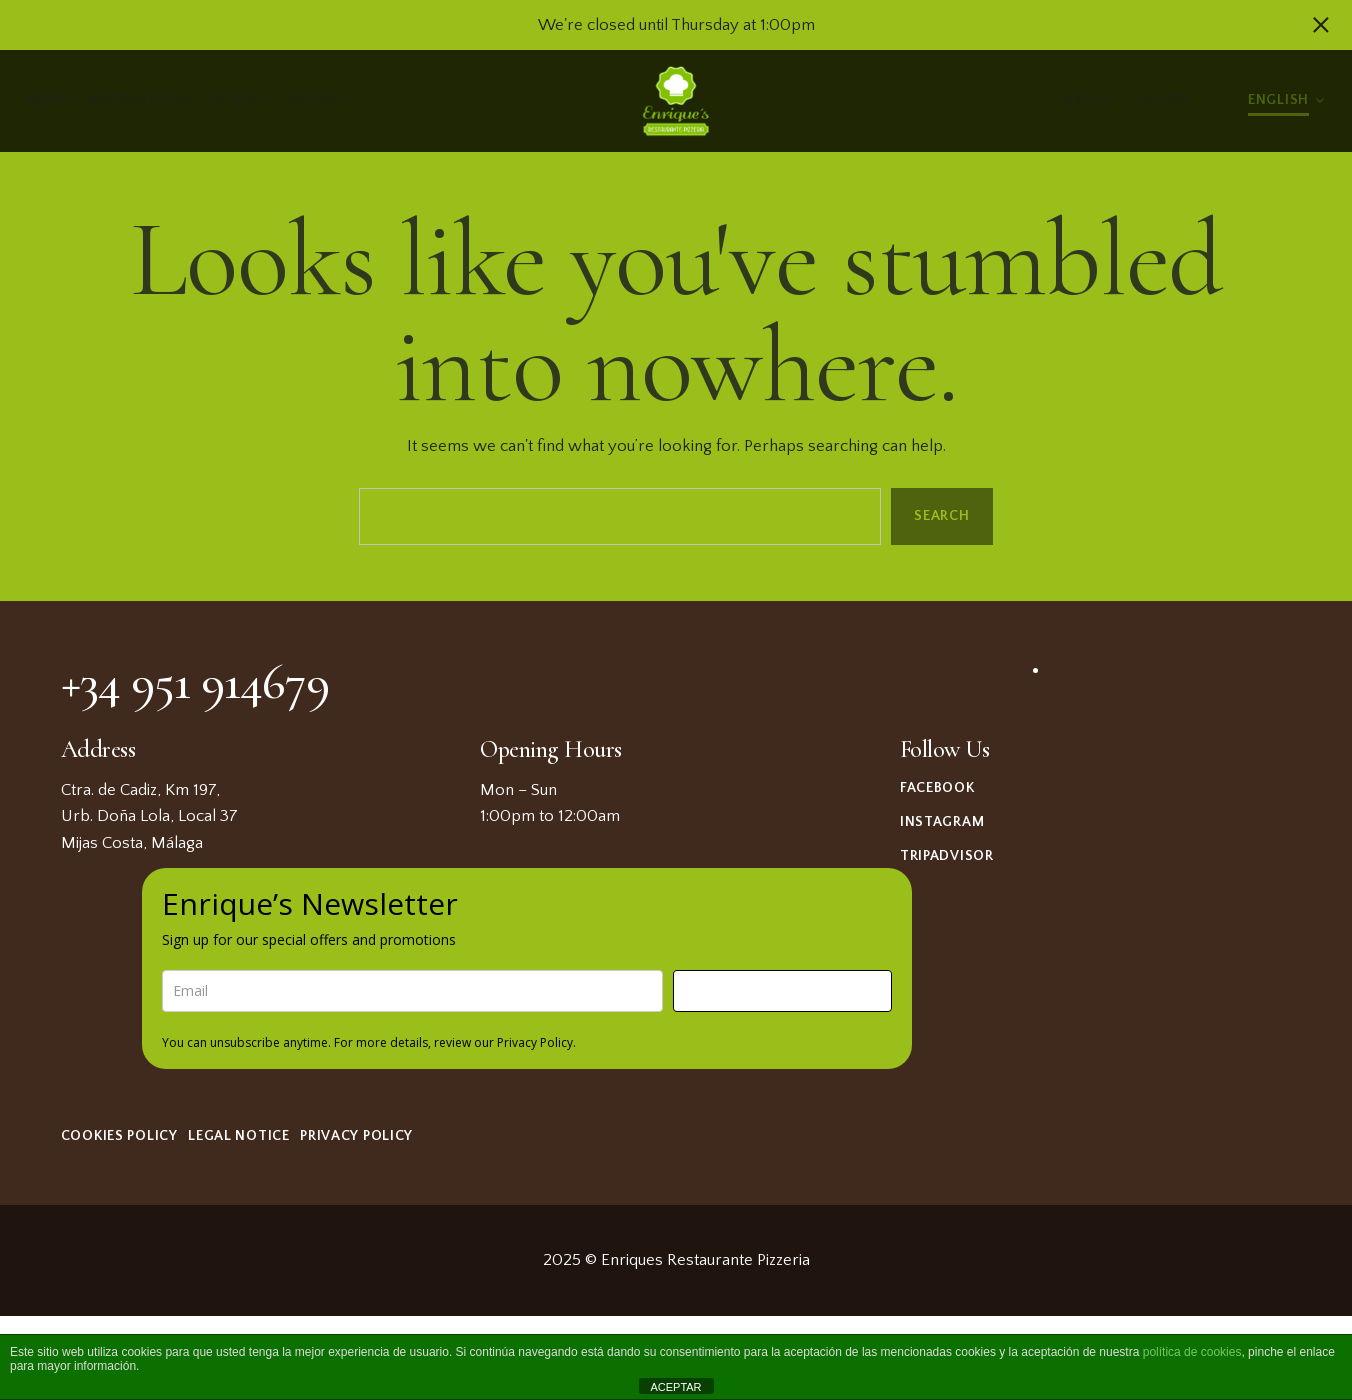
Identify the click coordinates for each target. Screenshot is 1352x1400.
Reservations (139, 100)
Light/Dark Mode (1220, 101)
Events (234, 100)
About (1089, 100)
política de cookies (1192, 1352)
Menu (49, 100)
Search (941, 516)
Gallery (1160, 100)
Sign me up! (782, 990)
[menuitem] (1286, 98)
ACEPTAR (675, 1387)
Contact (312, 100)
